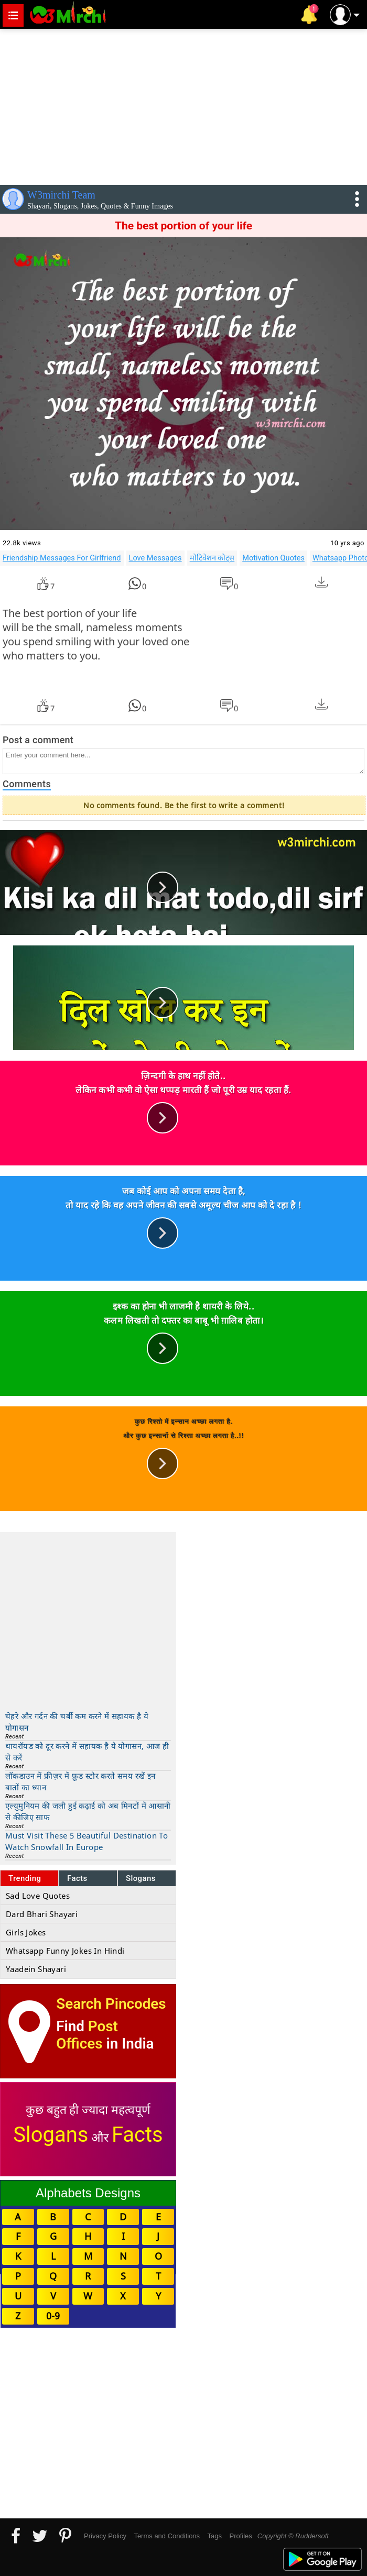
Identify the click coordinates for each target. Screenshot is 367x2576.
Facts (77, 1878)
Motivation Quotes (273, 558)
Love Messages (155, 558)
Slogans (141, 1878)
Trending (24, 1878)
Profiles (240, 2536)
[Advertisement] (183, 104)
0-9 (53, 2315)
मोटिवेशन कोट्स (212, 558)
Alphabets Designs (88, 2193)
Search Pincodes (111, 2003)
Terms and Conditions (167, 2536)
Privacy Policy (105, 2536)
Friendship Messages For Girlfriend (62, 558)
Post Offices (87, 2035)
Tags (215, 2536)
